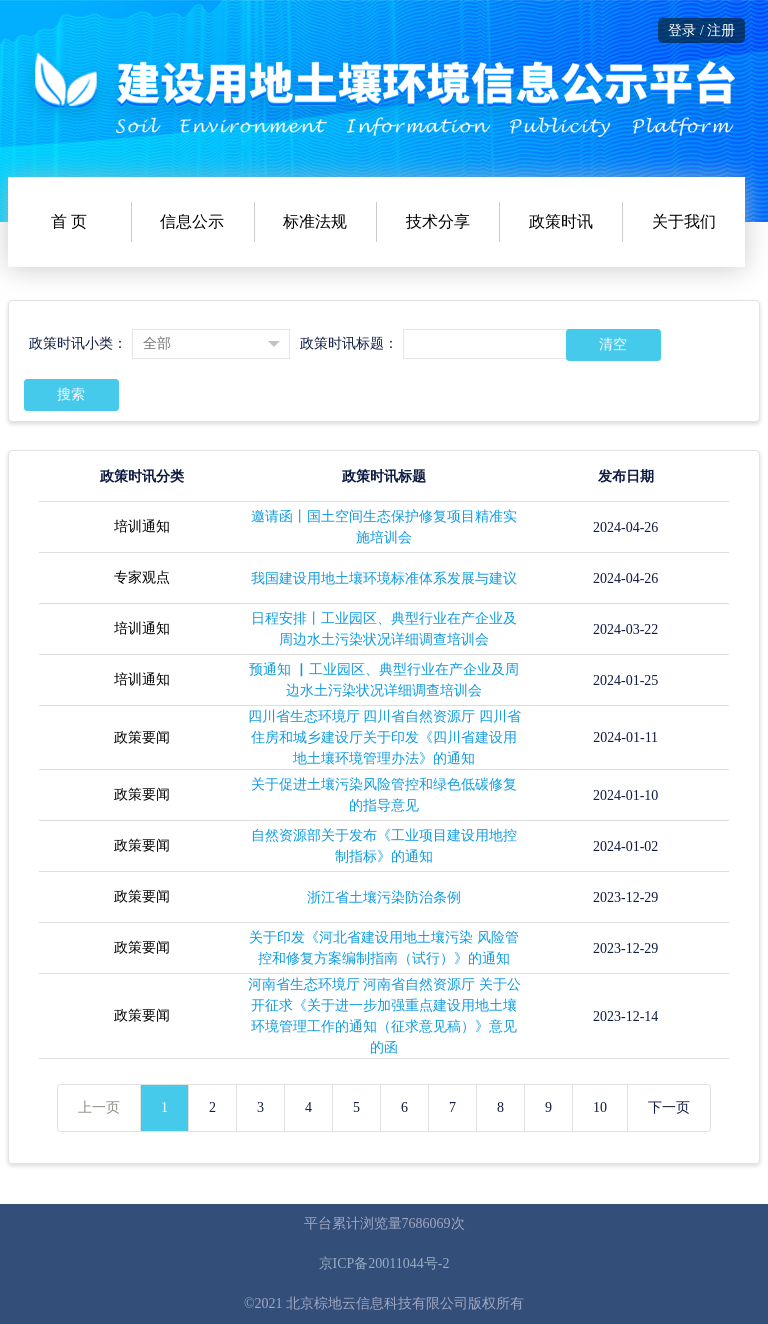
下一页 (669, 1107)
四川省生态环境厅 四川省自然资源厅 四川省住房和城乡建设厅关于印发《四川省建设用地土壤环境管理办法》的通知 (384, 737)
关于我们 (684, 221)
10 (600, 1107)
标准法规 (315, 221)
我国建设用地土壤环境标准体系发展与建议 (384, 578)
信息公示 (192, 221)
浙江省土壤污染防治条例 (384, 897)
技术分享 (438, 221)
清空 (613, 344)
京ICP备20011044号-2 (384, 1263)
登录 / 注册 (701, 30)
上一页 (99, 1107)
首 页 (69, 221)
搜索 (71, 394)
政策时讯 (561, 221)
